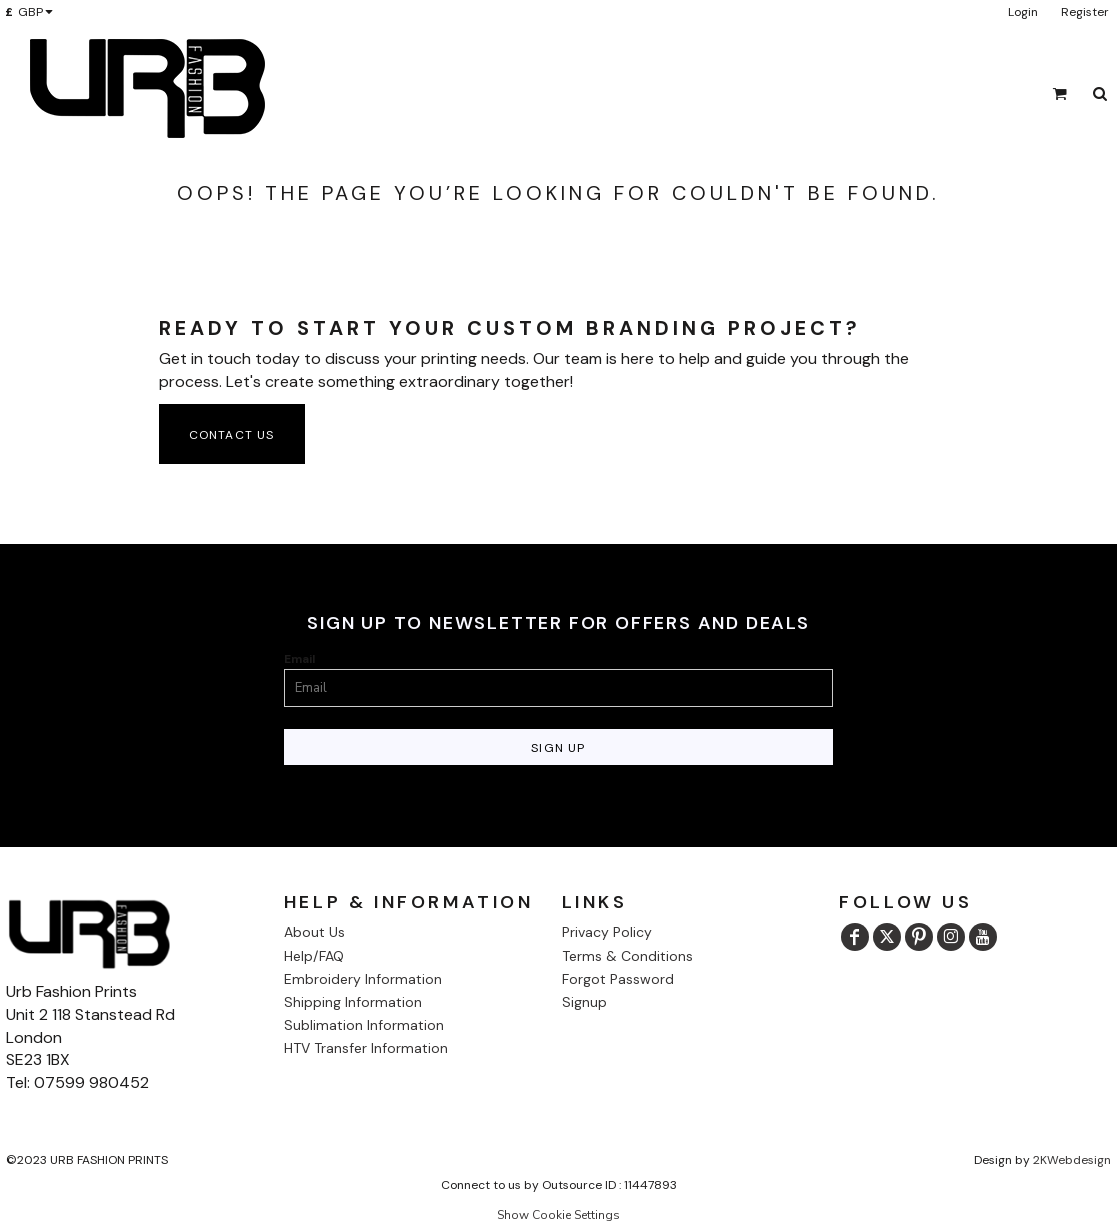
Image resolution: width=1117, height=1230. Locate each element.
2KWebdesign (1072, 1160)
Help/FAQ (314, 956)
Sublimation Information (364, 1025)
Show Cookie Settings (558, 1215)
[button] (33, 11)
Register (1085, 12)
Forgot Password (618, 979)
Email (299, 659)
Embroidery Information (363, 979)
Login (1023, 12)
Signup (584, 1002)
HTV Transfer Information (366, 1048)
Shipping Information (353, 1002)
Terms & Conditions (627, 956)
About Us (314, 932)
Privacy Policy (607, 932)
